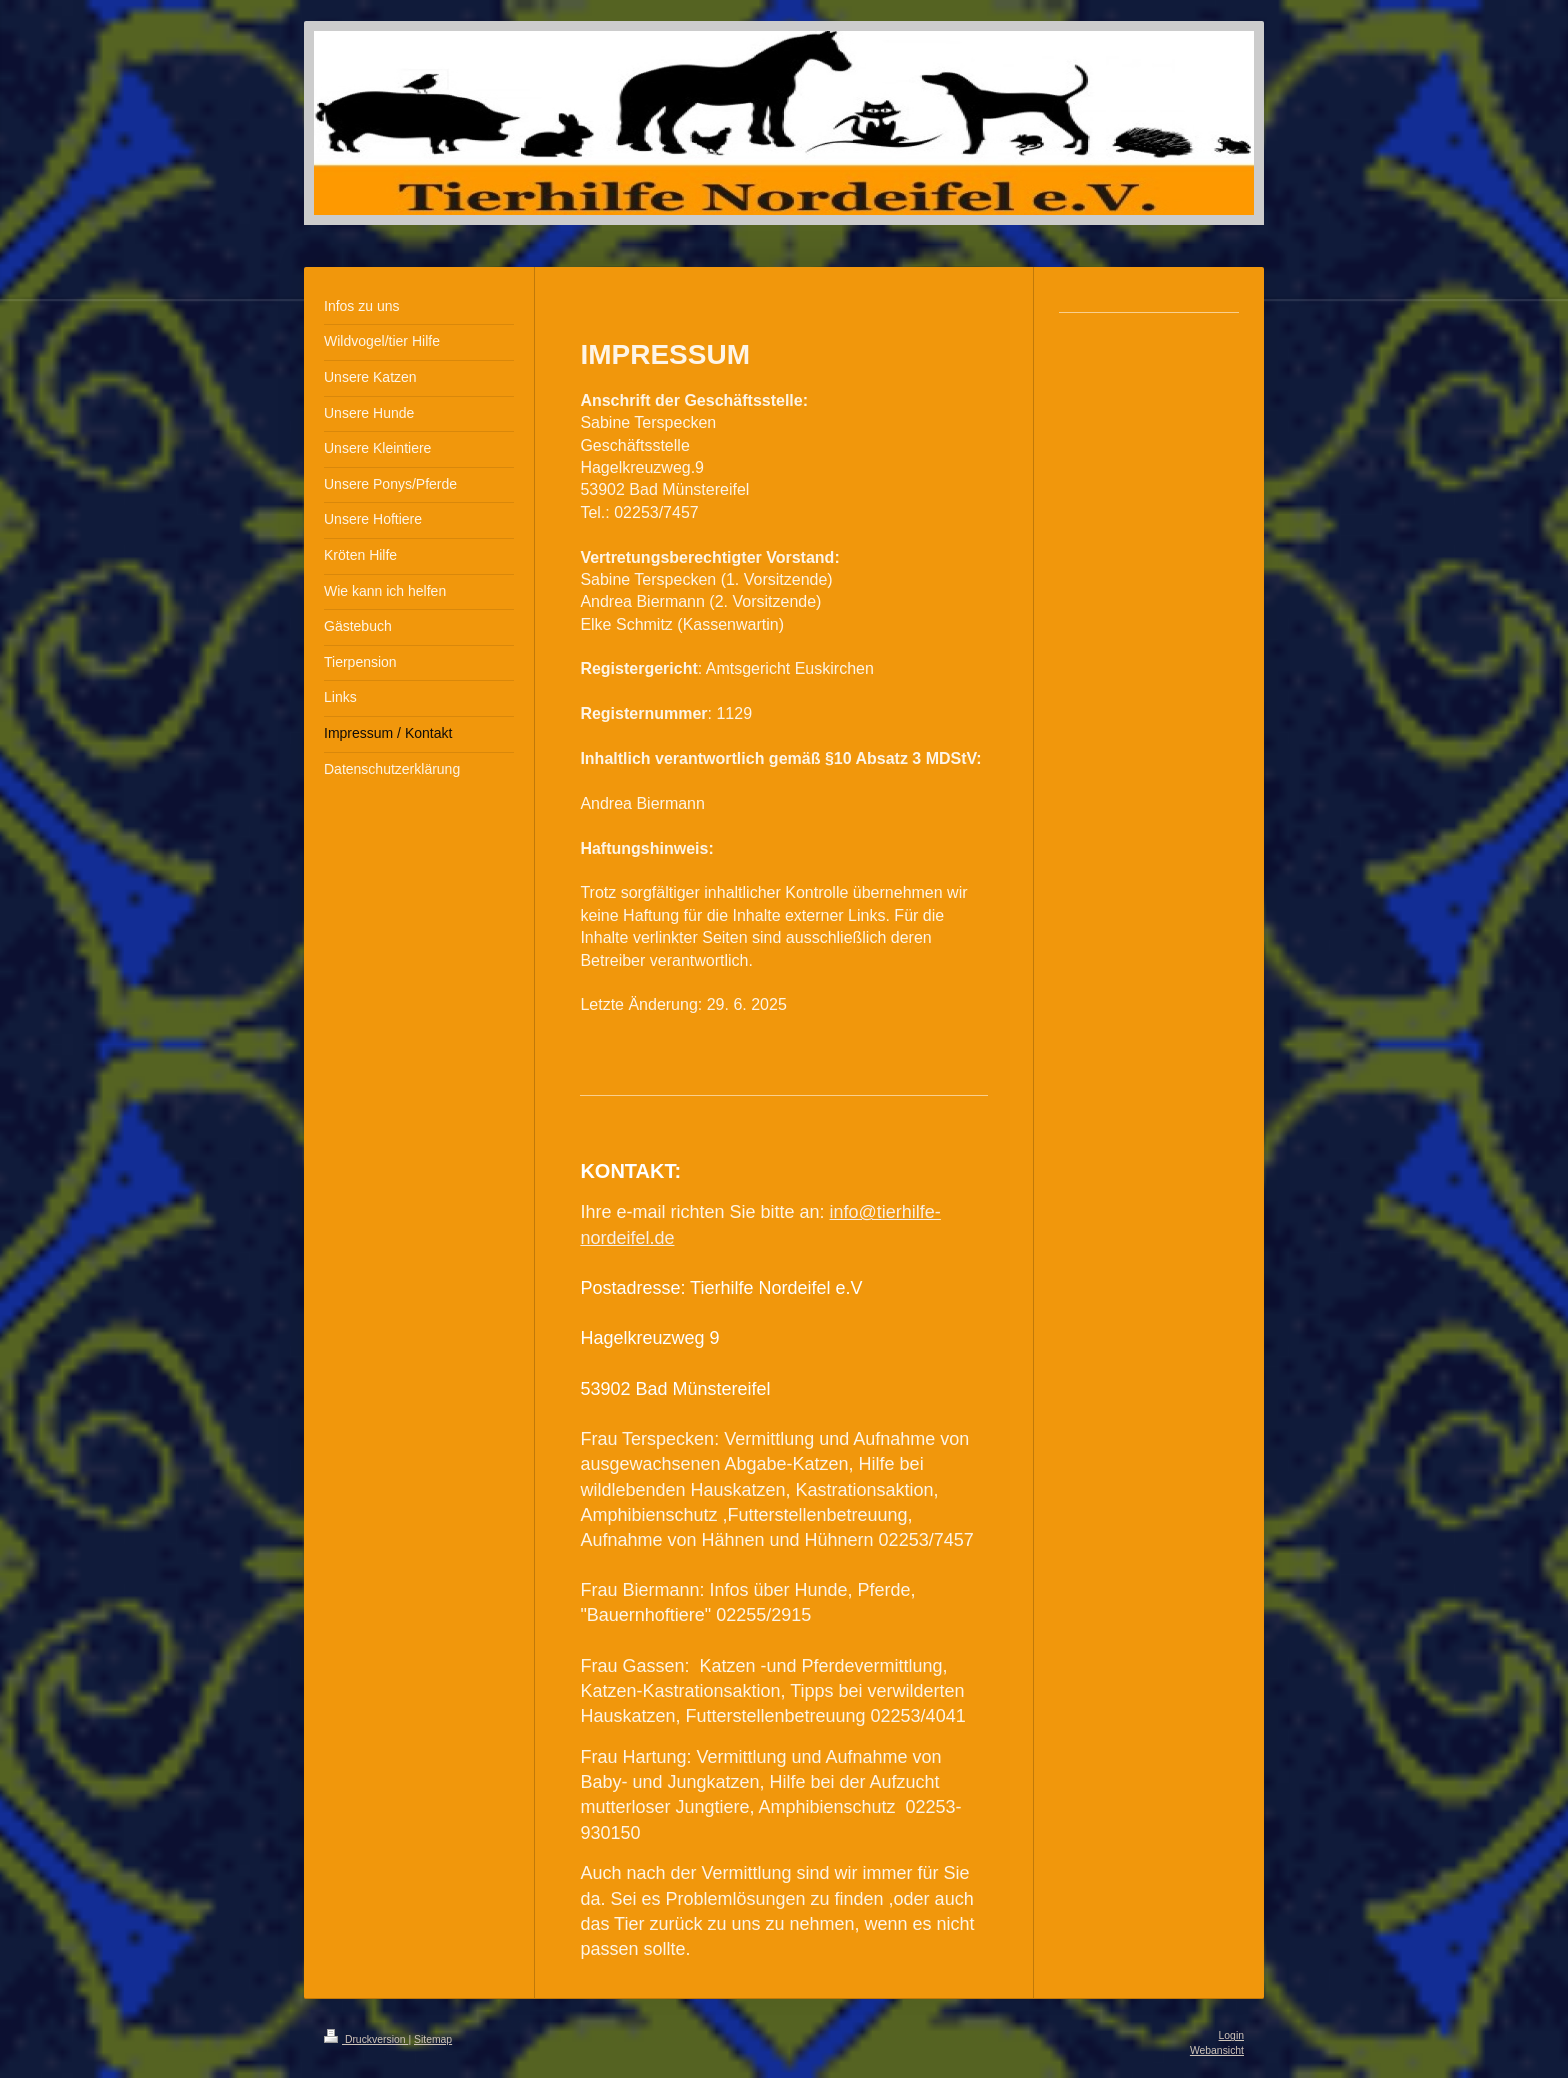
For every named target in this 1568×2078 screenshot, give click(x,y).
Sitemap (433, 2039)
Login (1231, 2035)
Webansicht (1217, 2050)
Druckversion (366, 2039)
